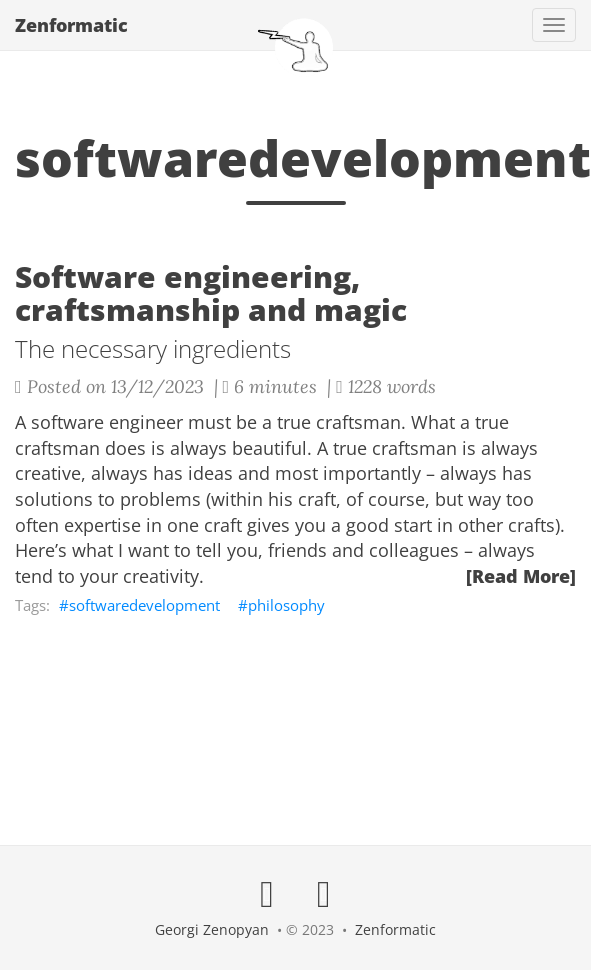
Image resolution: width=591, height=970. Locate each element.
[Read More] (521, 576)
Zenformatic (71, 25)
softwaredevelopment (144, 605)
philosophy (286, 605)
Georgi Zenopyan (212, 929)
